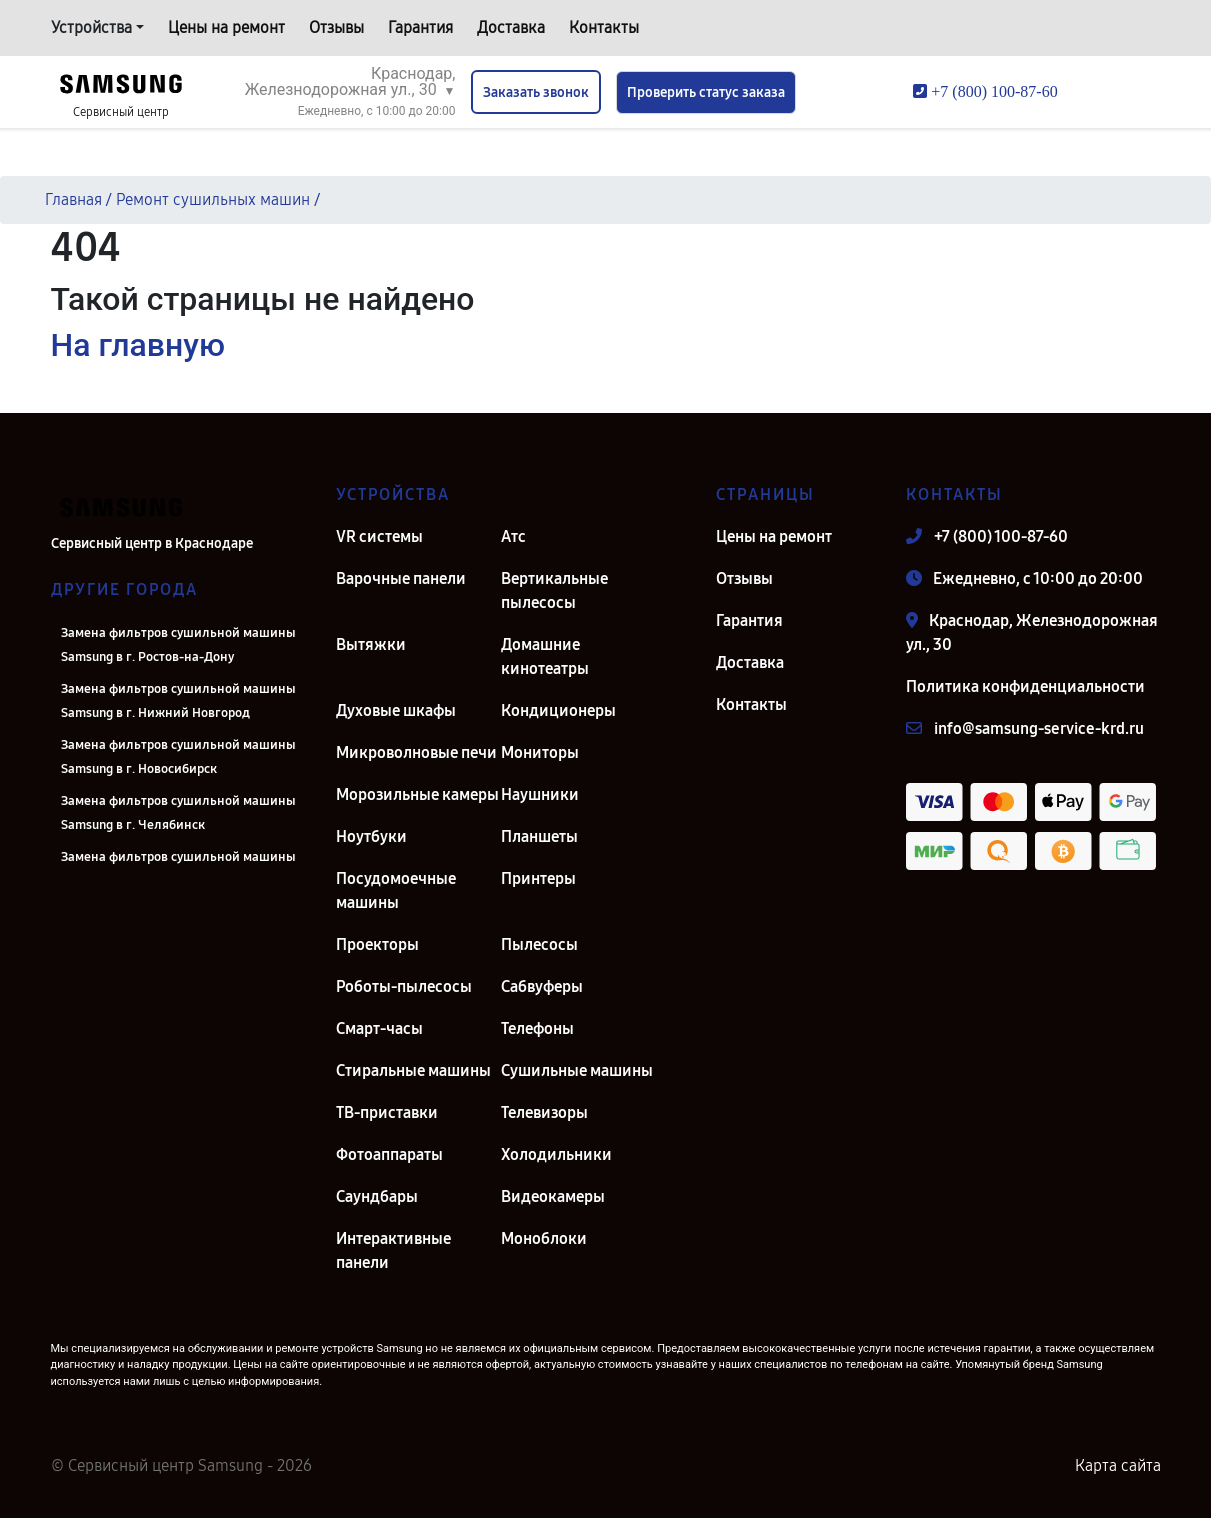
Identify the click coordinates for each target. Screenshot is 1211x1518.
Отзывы (336, 27)
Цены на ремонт (226, 27)
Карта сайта (1118, 1465)
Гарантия (420, 27)
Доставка (511, 27)
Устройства (91, 27)
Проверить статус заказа (706, 92)
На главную (138, 345)
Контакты (604, 27)
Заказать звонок (536, 92)
